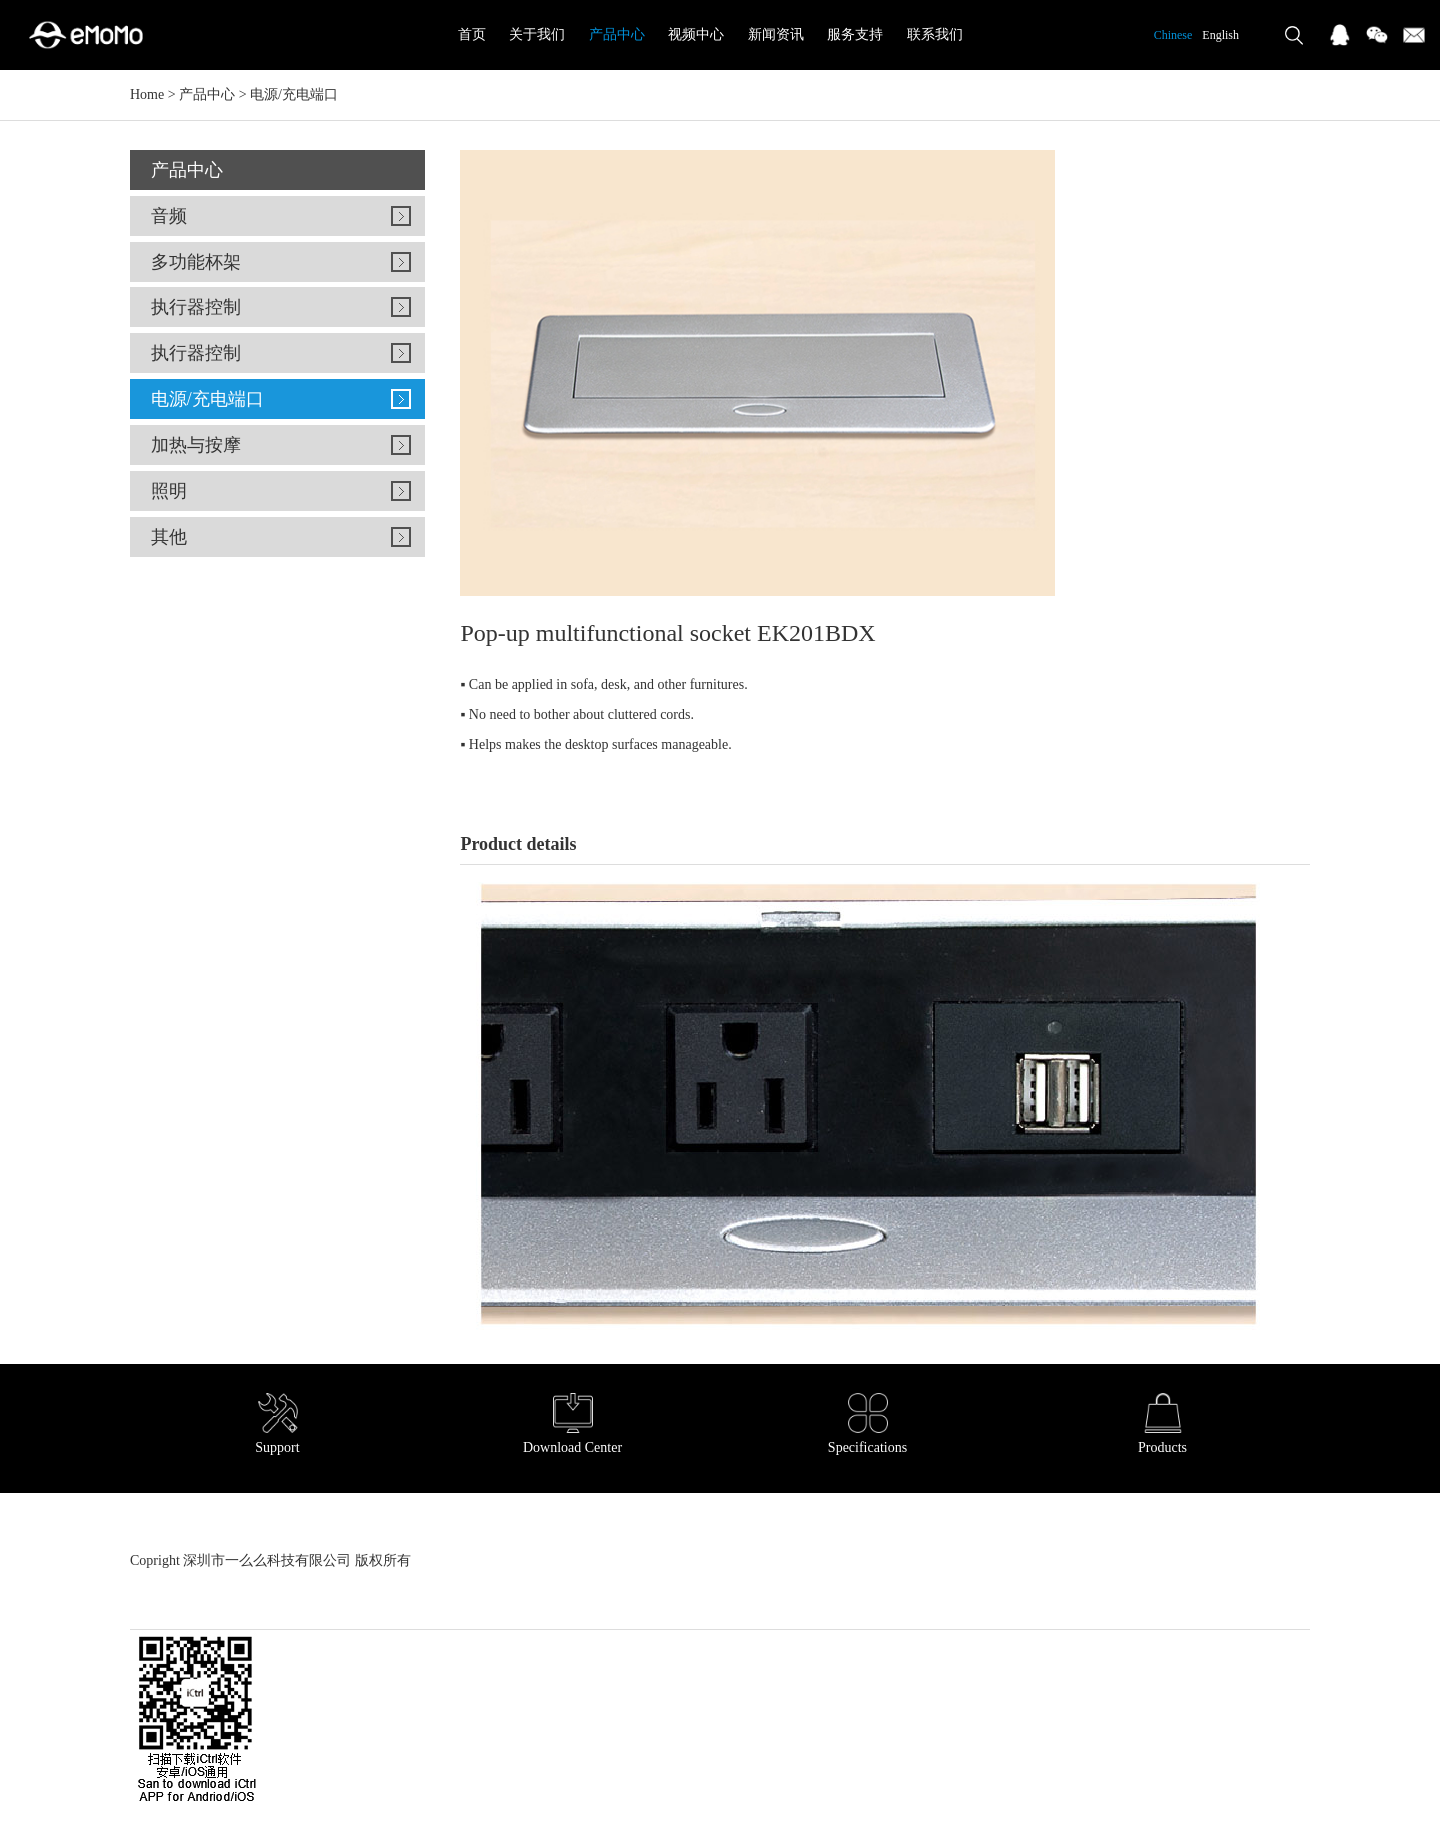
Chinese (1173, 35)
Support (277, 1424)
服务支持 (855, 34)
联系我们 (935, 34)
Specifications (867, 1424)
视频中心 (696, 34)
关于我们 (537, 34)
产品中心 (617, 34)
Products (1162, 1424)
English (1220, 35)
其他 (169, 537)
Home (147, 94)
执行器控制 (196, 307)
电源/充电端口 (294, 94)
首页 (472, 34)
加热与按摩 (196, 445)
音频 (169, 216)
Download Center (572, 1424)
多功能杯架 (196, 262)
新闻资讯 (776, 34)
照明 (169, 491)
